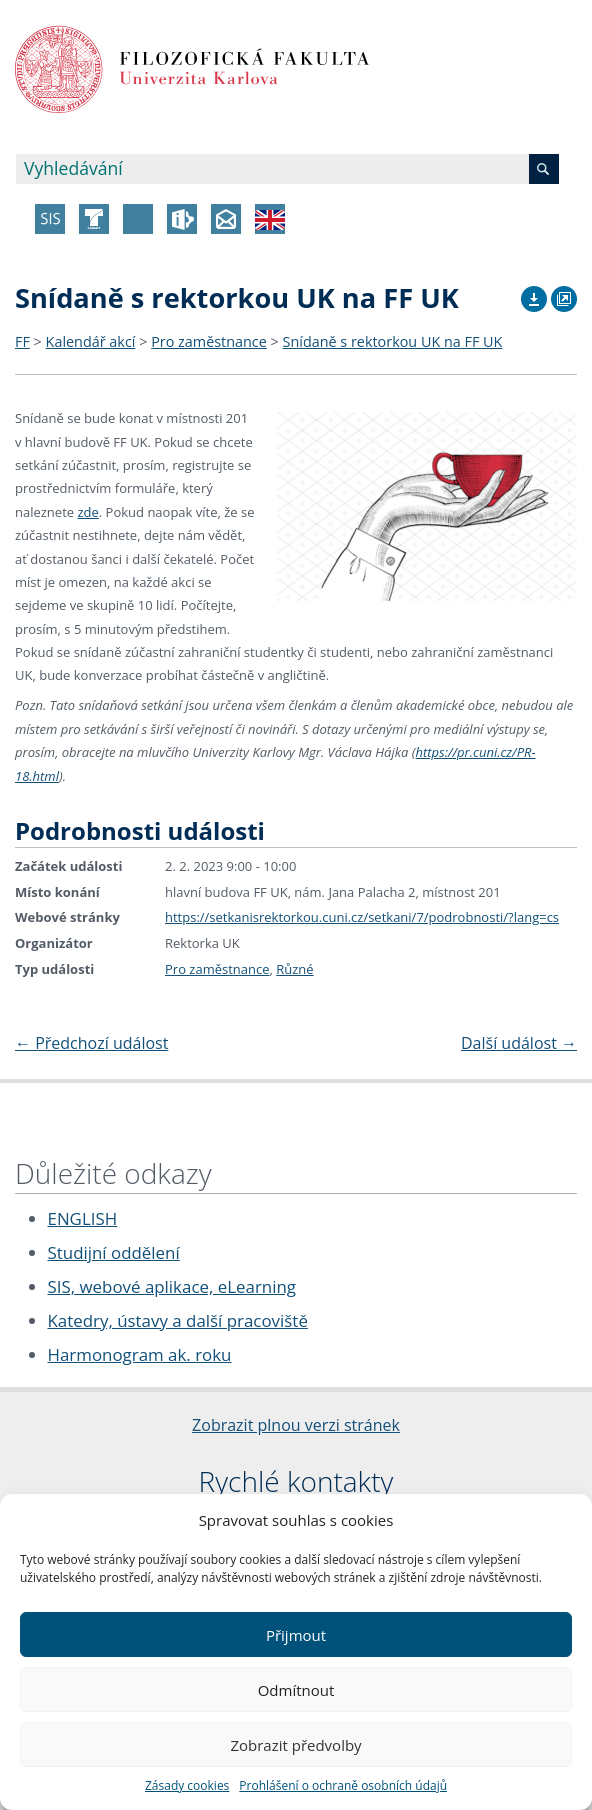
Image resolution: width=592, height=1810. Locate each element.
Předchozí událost (91, 1043)
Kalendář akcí (91, 341)
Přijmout (296, 1635)
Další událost (519, 1043)
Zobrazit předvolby (295, 1745)
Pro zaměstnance (209, 341)
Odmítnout (296, 1690)
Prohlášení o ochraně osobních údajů (343, 1785)
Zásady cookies (187, 1785)
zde (87, 512)
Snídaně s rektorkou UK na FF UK (393, 341)
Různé (294, 969)
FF (22, 341)
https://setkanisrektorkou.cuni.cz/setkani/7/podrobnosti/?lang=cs (362, 917)
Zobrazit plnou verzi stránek (296, 1425)
